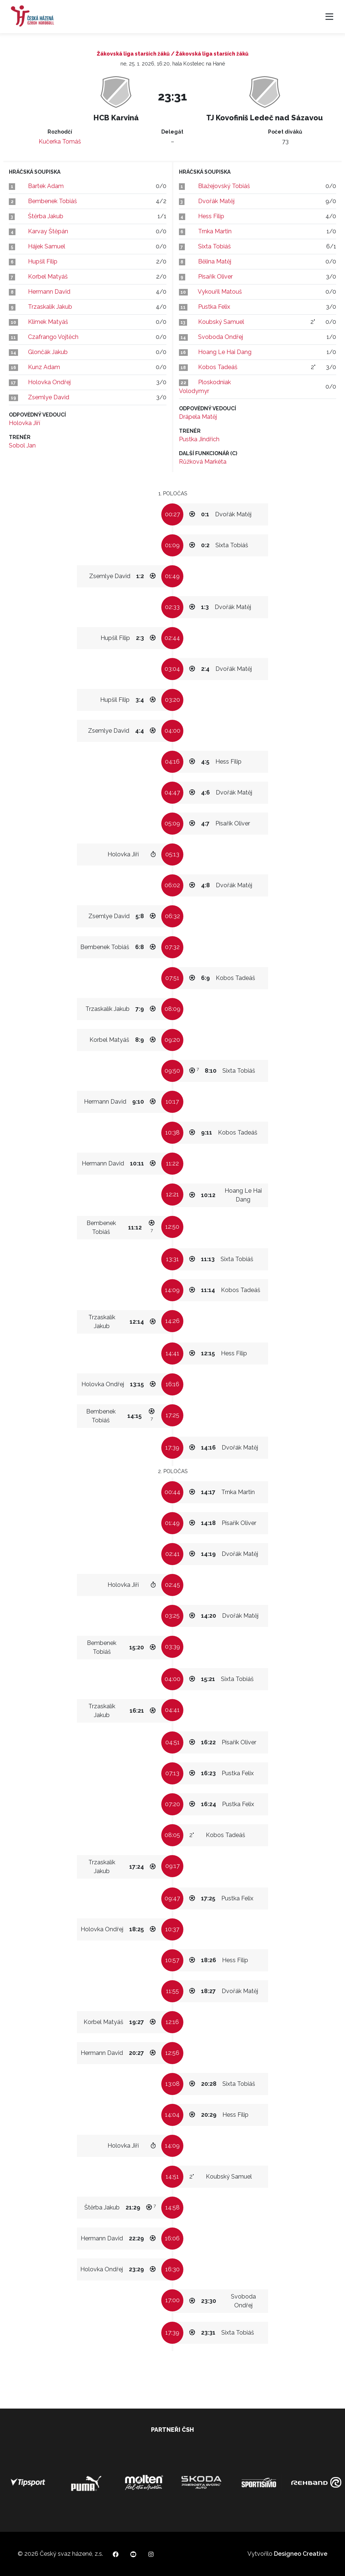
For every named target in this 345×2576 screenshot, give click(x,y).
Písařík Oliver (215, 276)
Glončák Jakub (48, 351)
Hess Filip (211, 216)
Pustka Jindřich (199, 439)
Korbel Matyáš (48, 276)
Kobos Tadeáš (217, 367)
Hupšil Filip (42, 261)
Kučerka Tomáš (60, 141)
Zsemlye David (48, 397)
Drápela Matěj (198, 416)
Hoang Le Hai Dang (224, 351)
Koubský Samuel (221, 321)
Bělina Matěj (214, 261)
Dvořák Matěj (216, 201)
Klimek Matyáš (48, 321)
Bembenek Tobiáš (52, 201)
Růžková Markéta (202, 461)
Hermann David (49, 291)
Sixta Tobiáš (214, 246)
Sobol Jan (22, 445)
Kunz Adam (44, 367)
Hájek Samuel (46, 246)
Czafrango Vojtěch (53, 336)
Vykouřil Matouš (220, 291)
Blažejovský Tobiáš (224, 186)
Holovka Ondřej (49, 382)
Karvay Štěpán (48, 231)
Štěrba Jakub (45, 216)
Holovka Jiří (24, 423)
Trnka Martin (215, 231)
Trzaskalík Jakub (50, 306)
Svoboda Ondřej (220, 336)
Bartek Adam (46, 186)
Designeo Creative (300, 2553)
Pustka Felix (214, 306)
